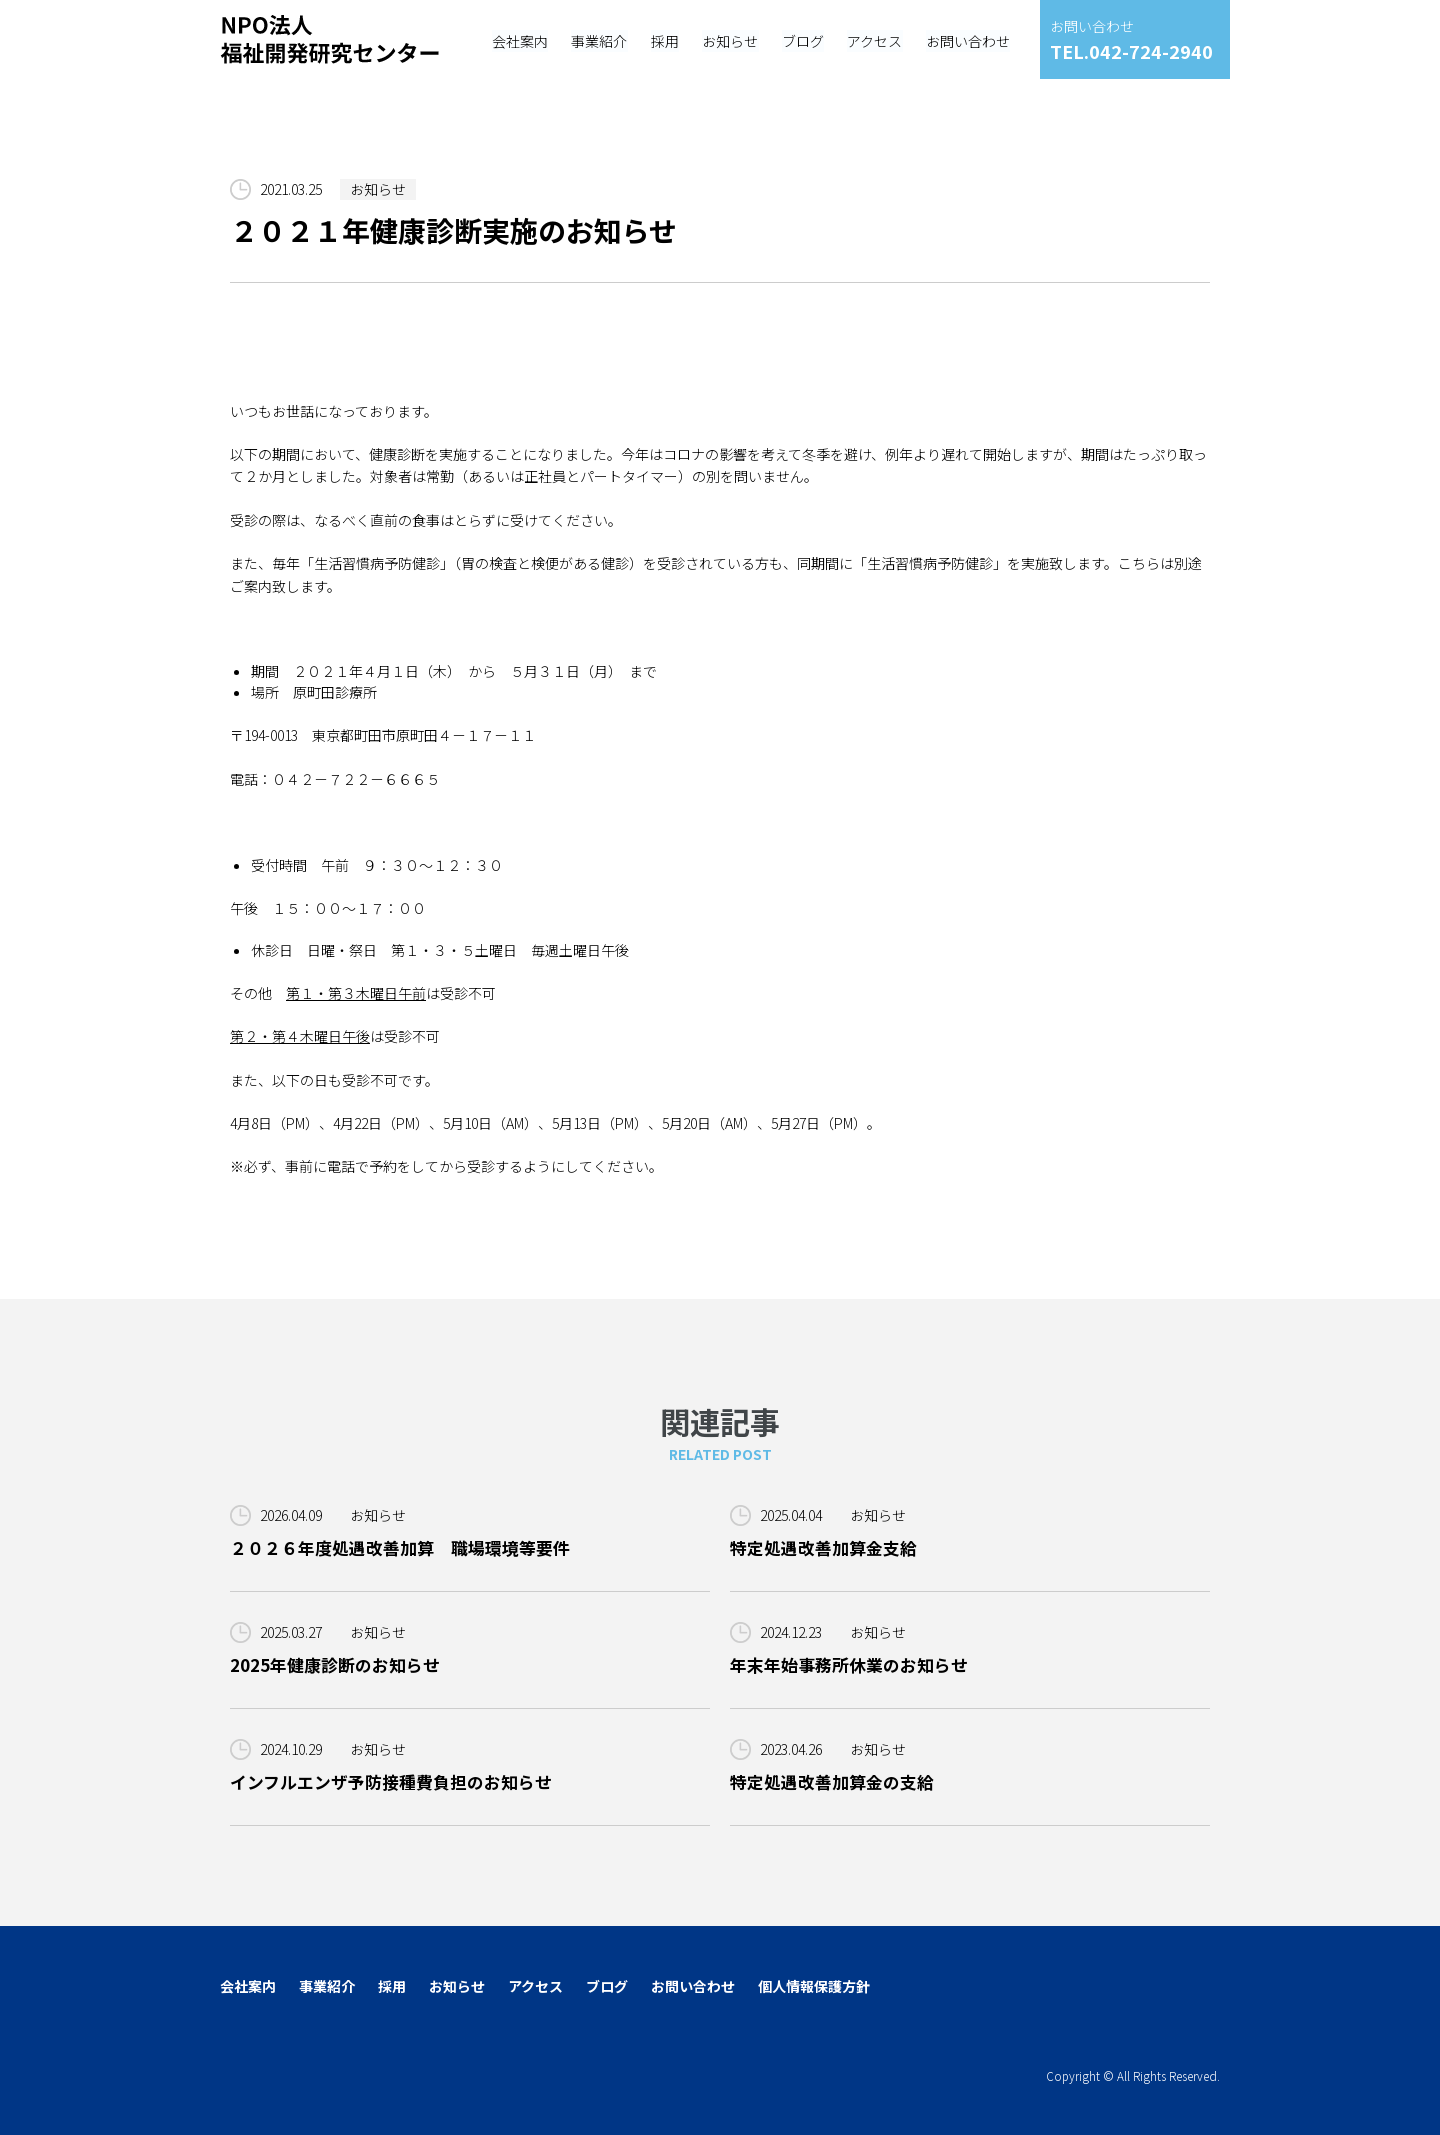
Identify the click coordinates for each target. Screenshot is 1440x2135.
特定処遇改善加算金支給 (823, 1548)
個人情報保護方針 (814, 1987)
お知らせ (378, 189)
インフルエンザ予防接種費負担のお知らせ (391, 1782)
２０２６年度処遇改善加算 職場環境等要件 (400, 1548)
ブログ (607, 1987)
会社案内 (248, 1987)
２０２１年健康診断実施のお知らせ (453, 231)
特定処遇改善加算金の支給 (832, 1782)
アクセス (535, 1987)
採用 (392, 1987)
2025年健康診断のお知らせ (335, 1665)
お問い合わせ (693, 1987)
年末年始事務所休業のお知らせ (849, 1665)
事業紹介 (327, 1987)
